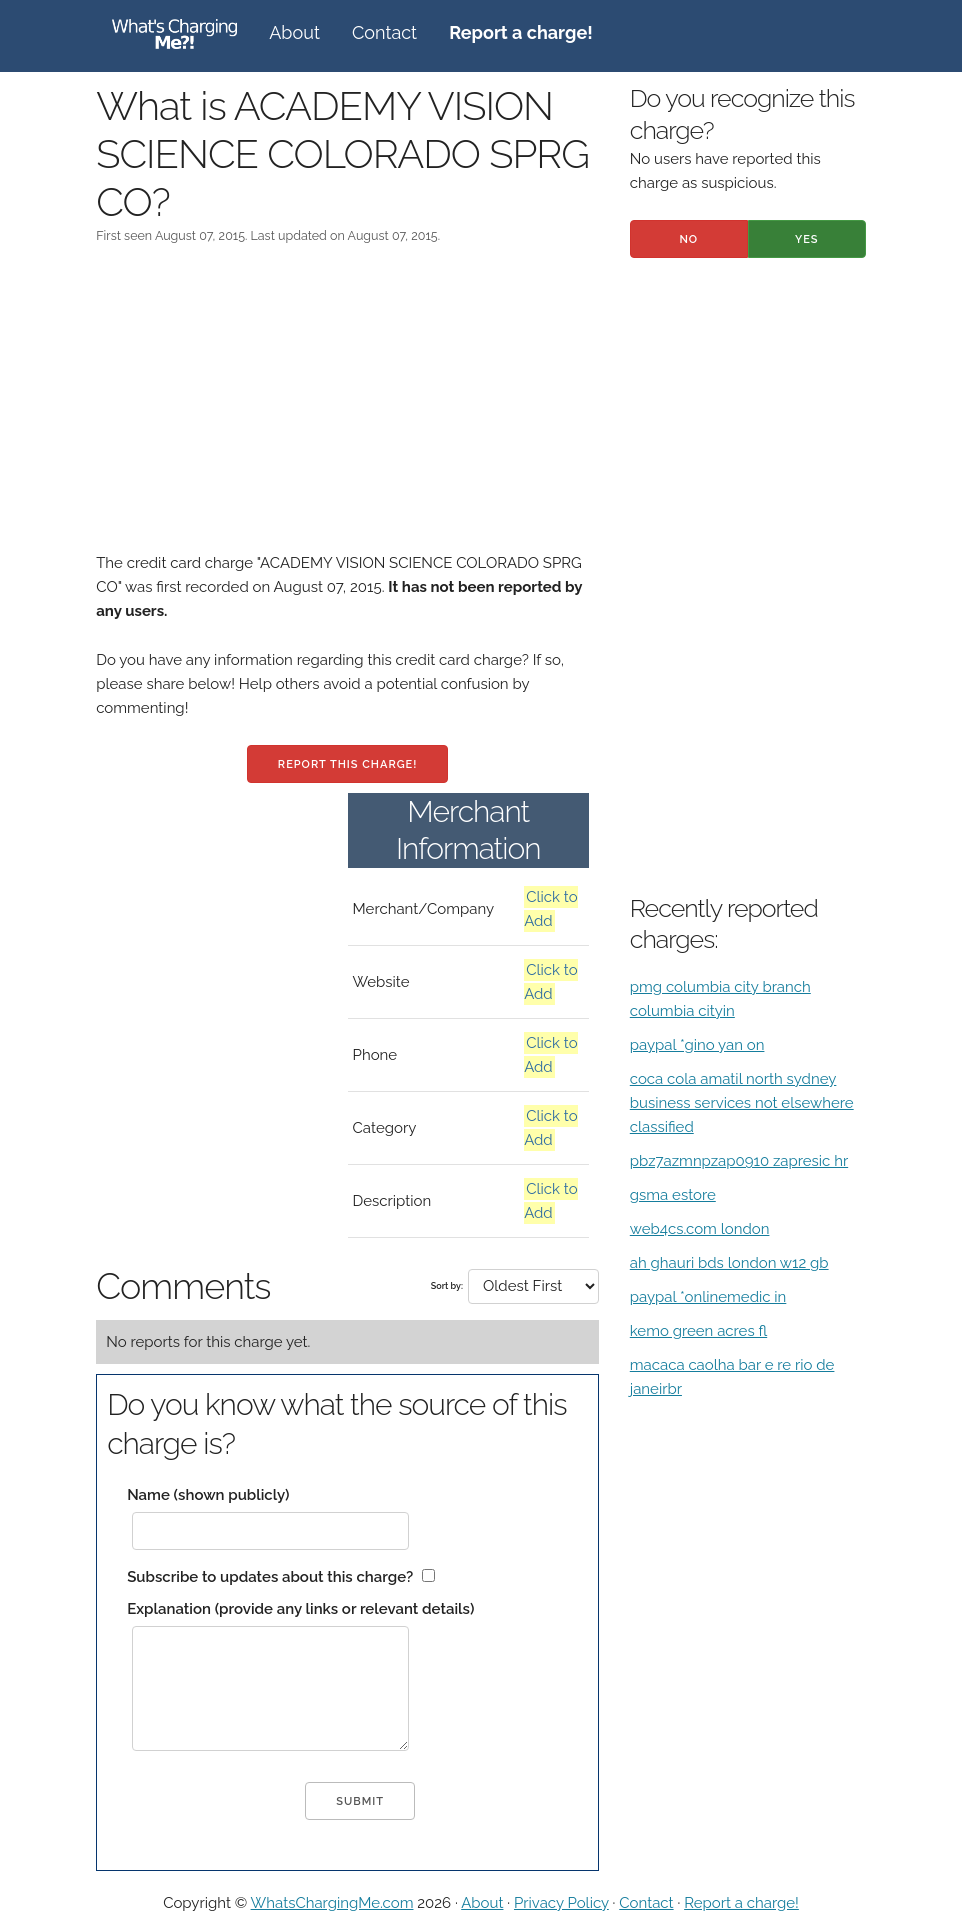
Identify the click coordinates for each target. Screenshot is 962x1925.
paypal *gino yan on (697, 1045)
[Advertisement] (347, 411)
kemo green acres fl (698, 1331)
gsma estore (673, 1195)
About (294, 32)
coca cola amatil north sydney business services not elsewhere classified (742, 1103)
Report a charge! (741, 1903)
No (688, 239)
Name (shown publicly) (208, 1495)
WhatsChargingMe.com (332, 1903)
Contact (384, 32)
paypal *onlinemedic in (708, 1297)
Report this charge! (347, 764)
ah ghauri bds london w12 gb (729, 1263)
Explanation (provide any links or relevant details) (300, 1609)
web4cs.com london (700, 1229)
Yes (807, 239)
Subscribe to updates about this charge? (270, 1577)
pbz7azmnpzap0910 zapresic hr (739, 1161)
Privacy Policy (561, 1903)
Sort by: (447, 1286)
